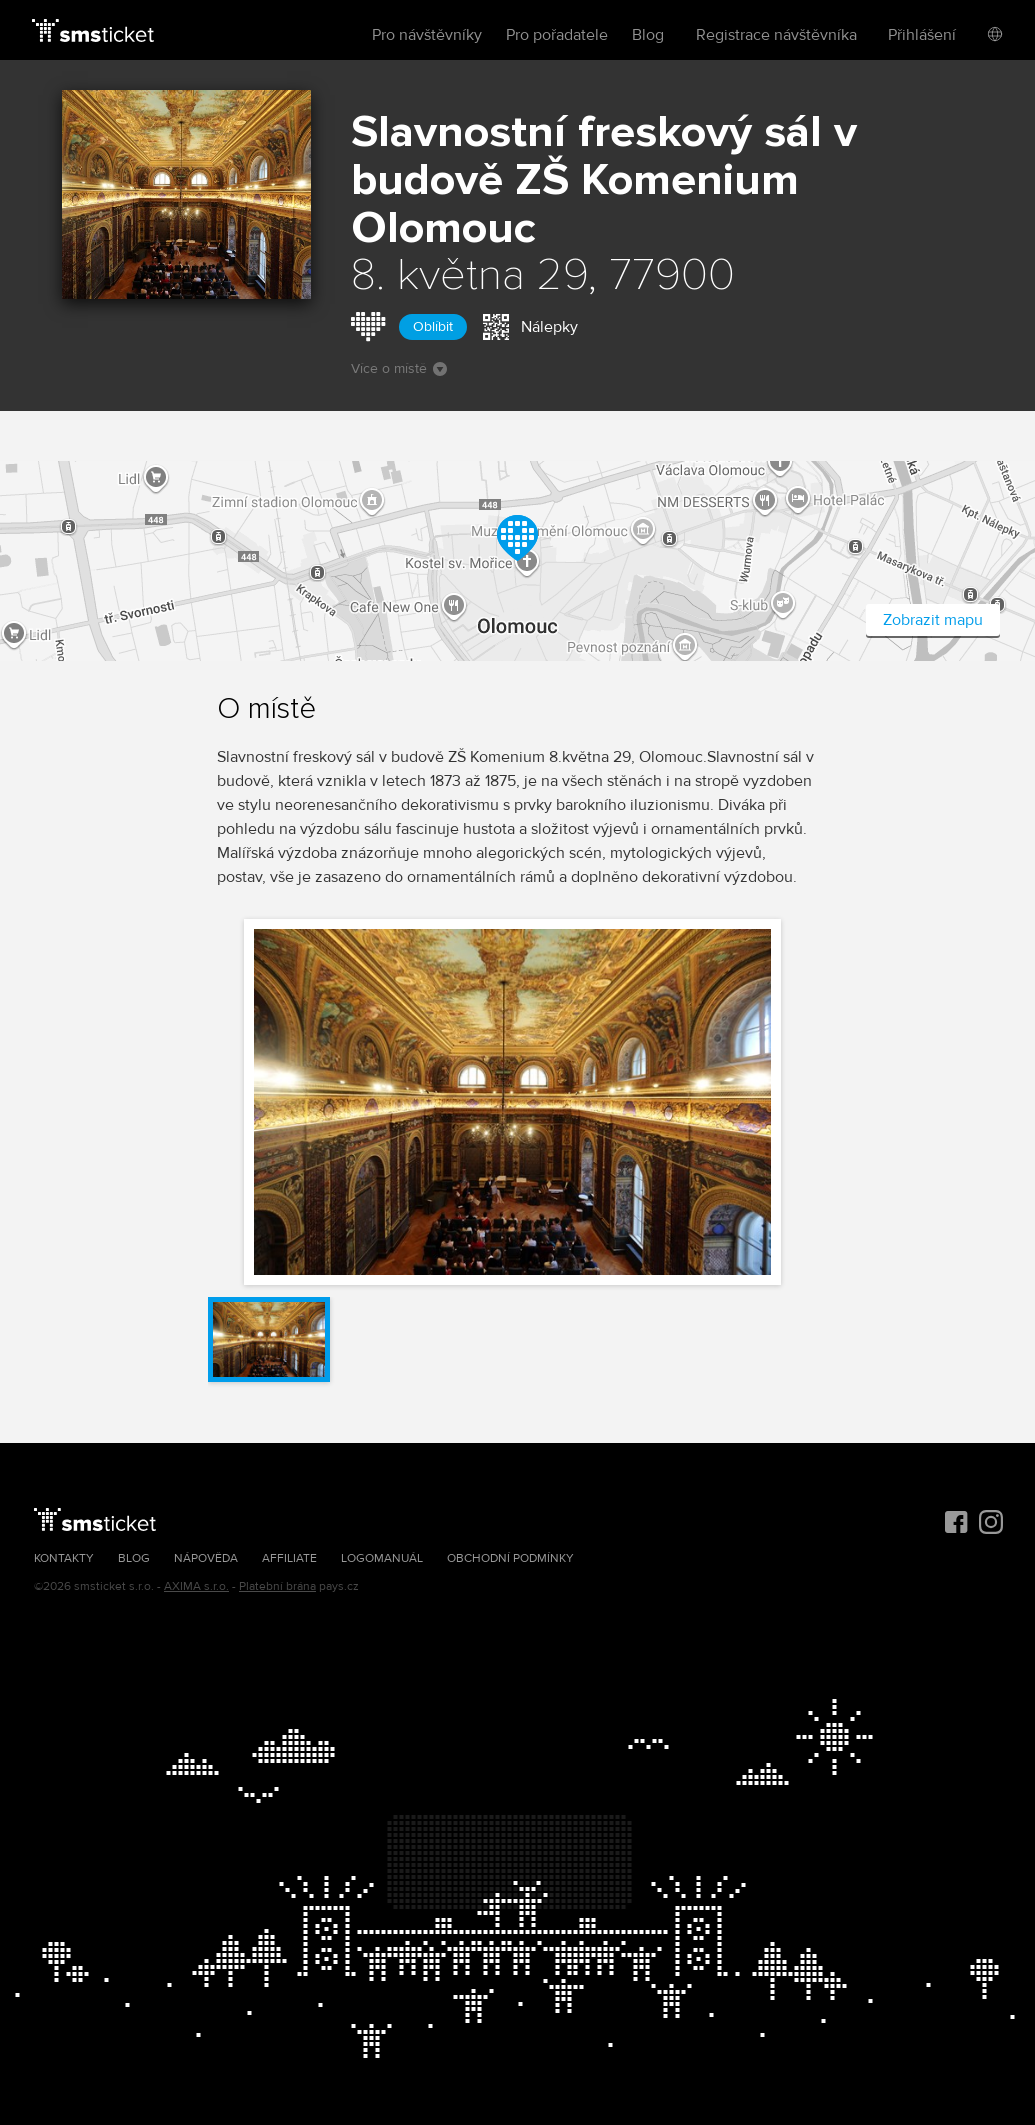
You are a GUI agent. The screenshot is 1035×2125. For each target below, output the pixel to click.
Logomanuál (382, 1558)
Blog (648, 35)
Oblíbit (433, 326)
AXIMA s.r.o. (196, 1586)
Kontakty (64, 1558)
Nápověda (206, 1558)
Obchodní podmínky (510, 1558)
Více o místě (399, 368)
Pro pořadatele (557, 35)
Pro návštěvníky (427, 35)
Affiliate (289, 1558)
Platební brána (277, 1586)
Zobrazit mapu (933, 620)
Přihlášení (922, 35)
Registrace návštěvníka (776, 35)
